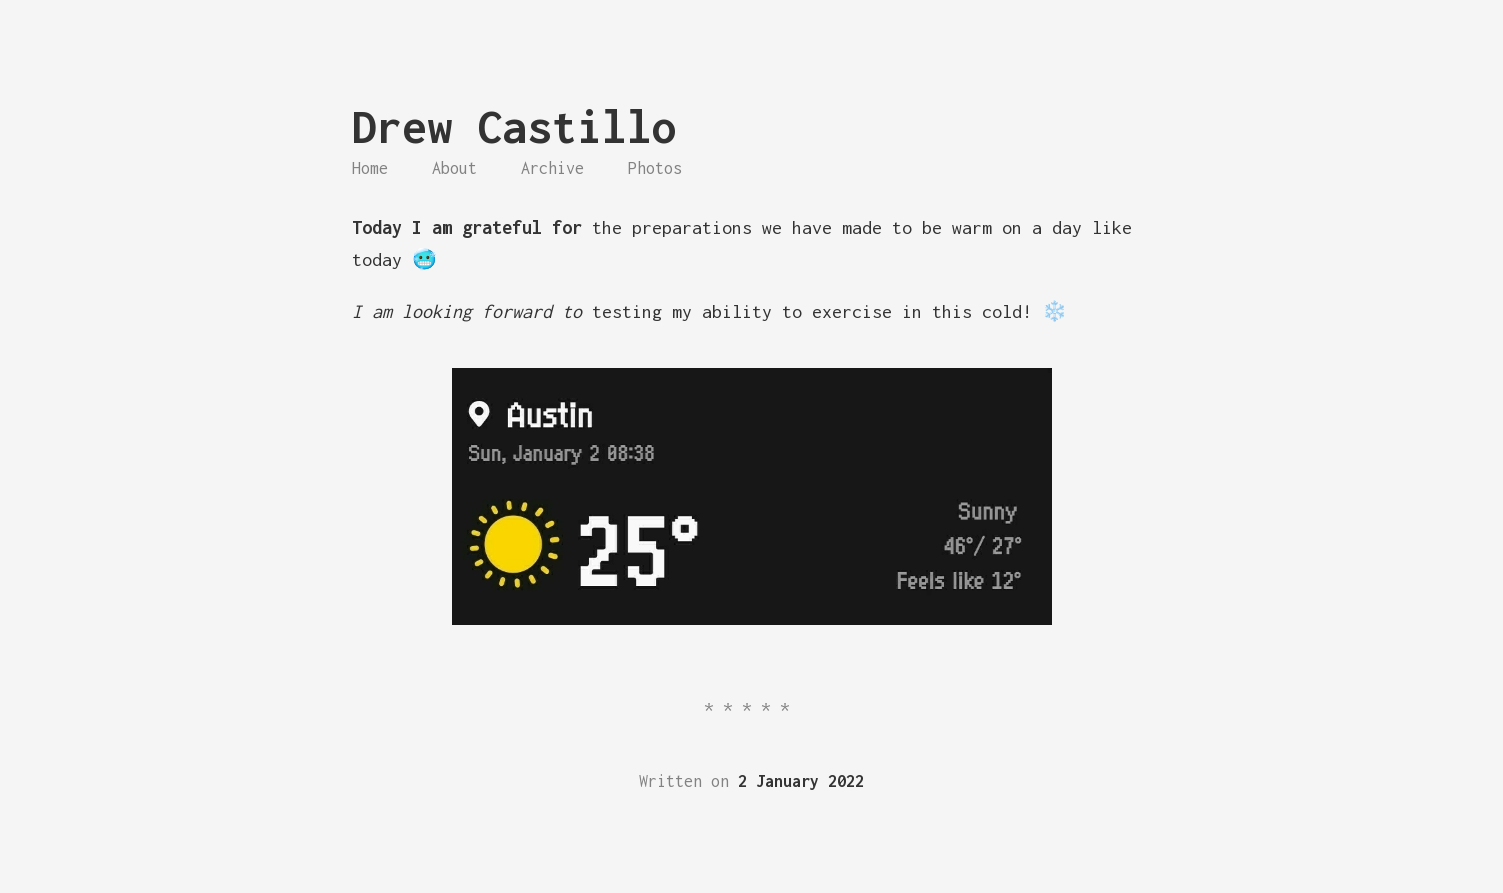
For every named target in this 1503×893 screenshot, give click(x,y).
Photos (655, 168)
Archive (552, 168)
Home (370, 168)
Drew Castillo (514, 126)
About (454, 168)
